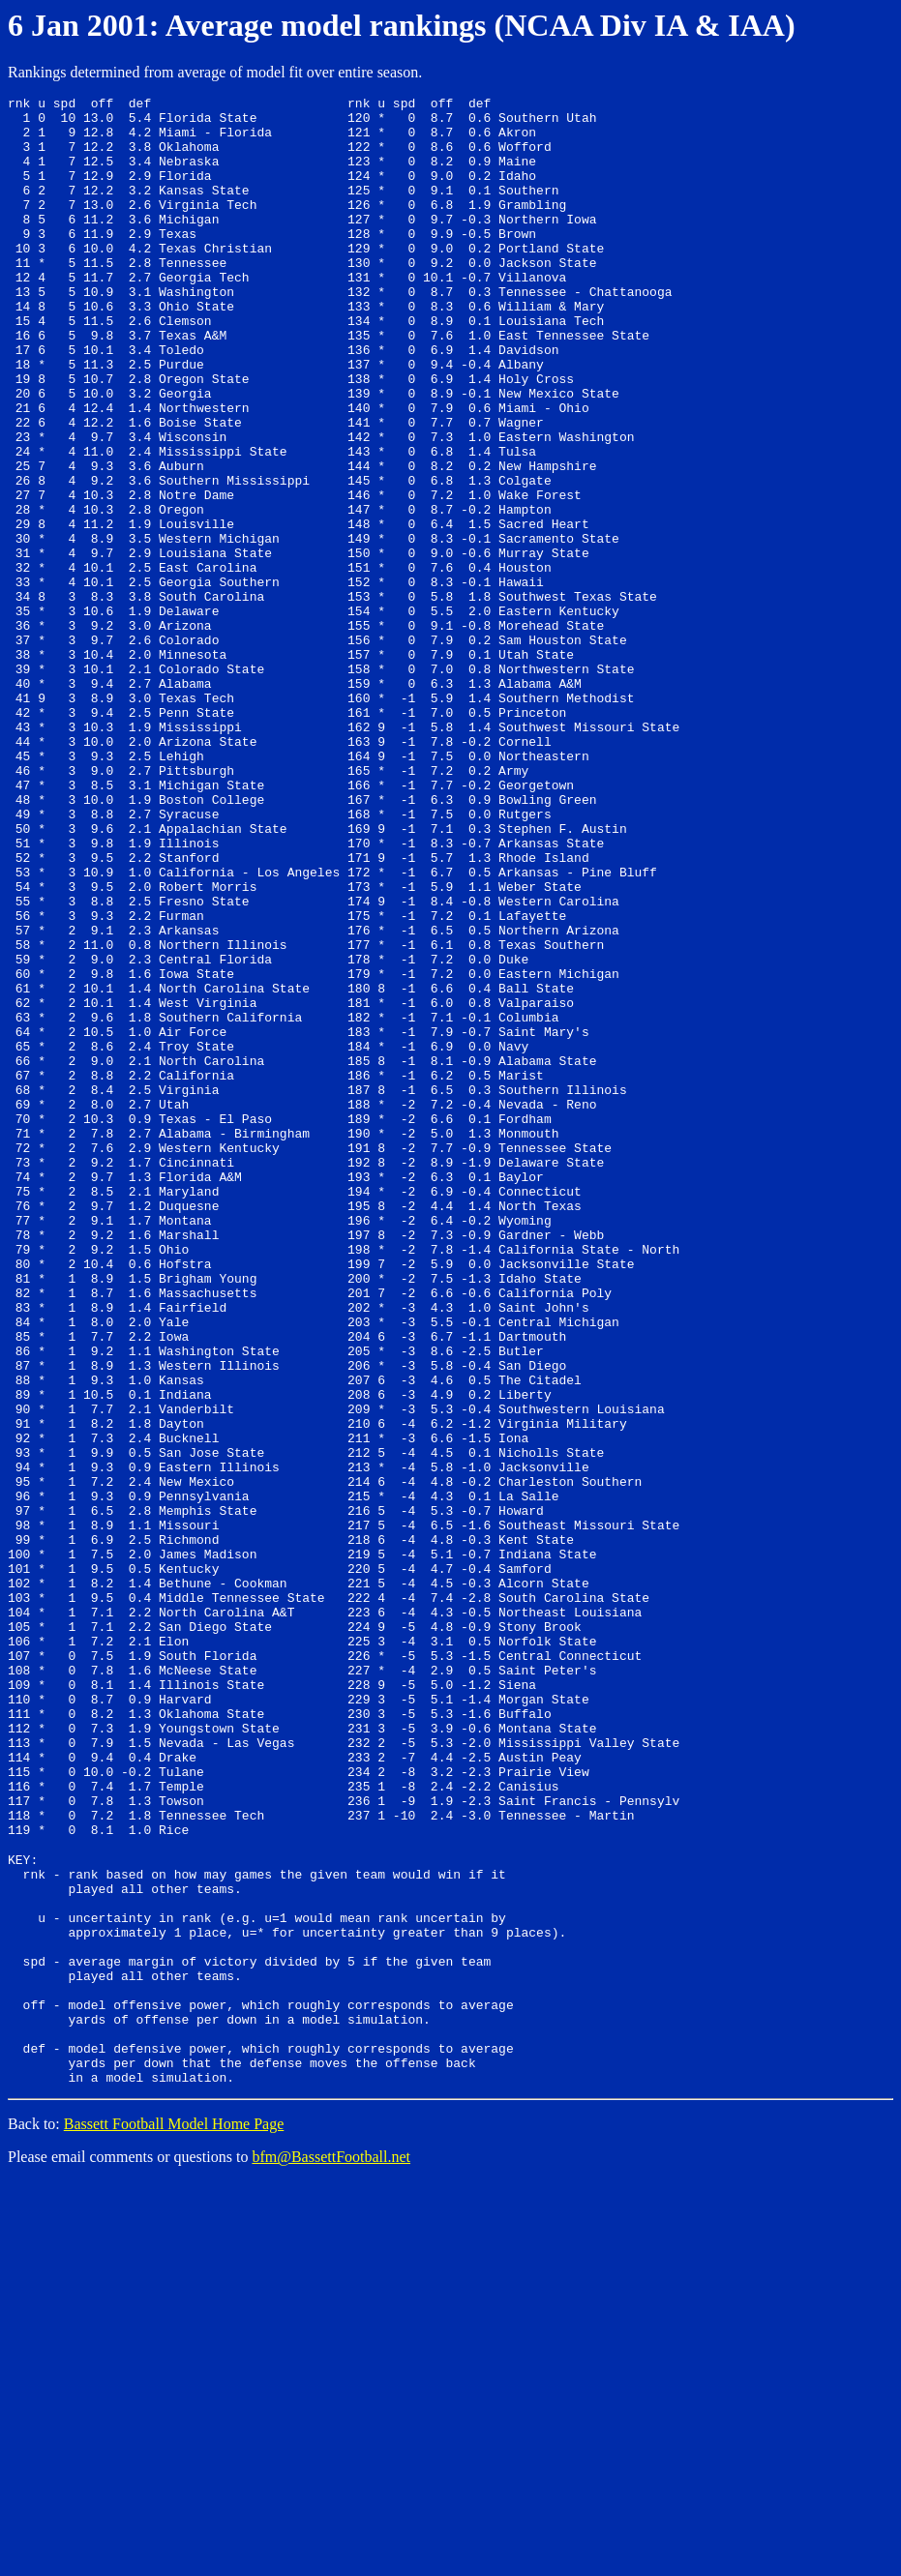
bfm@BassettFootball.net (331, 2551)
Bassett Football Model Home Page (174, 2518)
